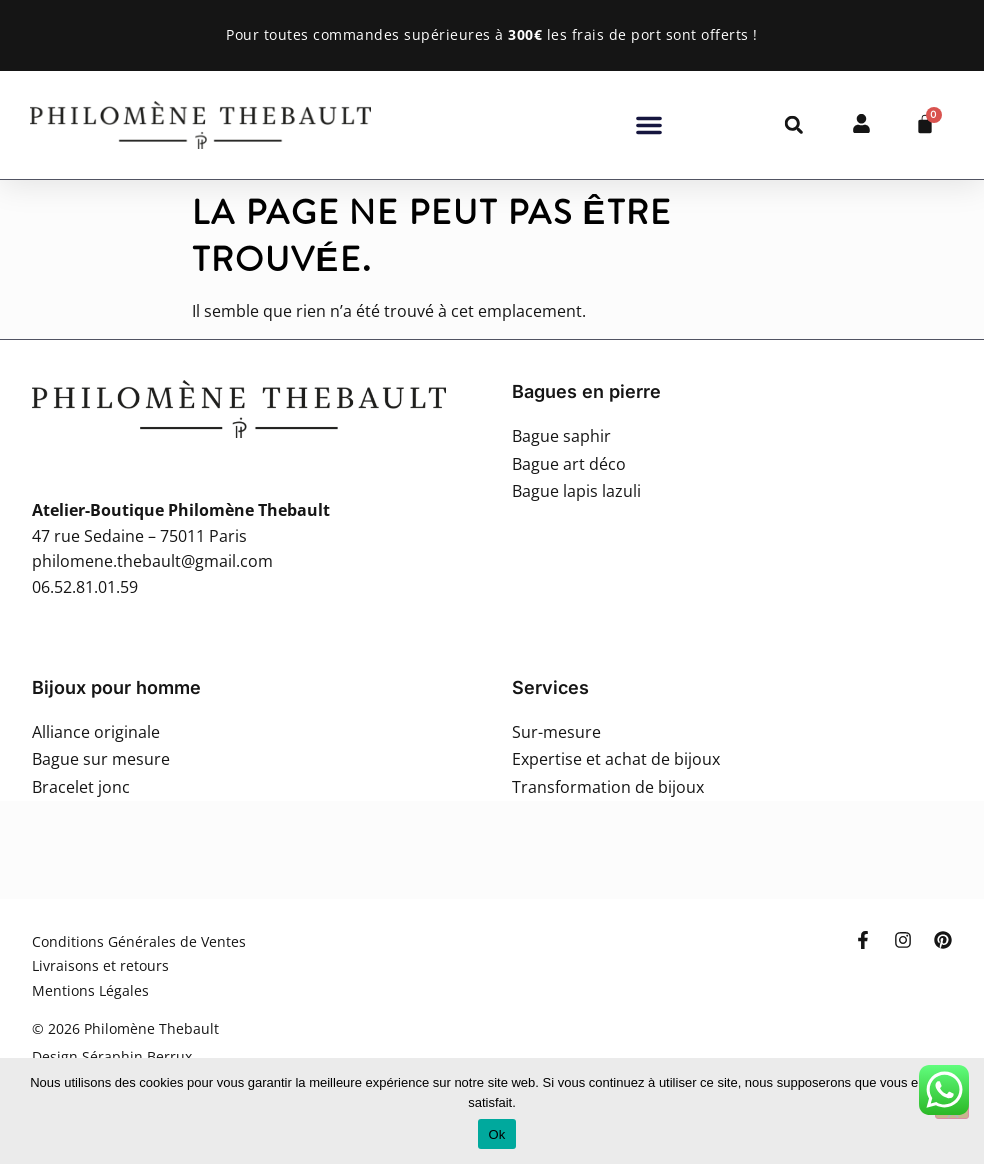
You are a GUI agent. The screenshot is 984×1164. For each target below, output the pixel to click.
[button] (649, 125)
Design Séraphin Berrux (112, 1056)
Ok (496, 1134)
